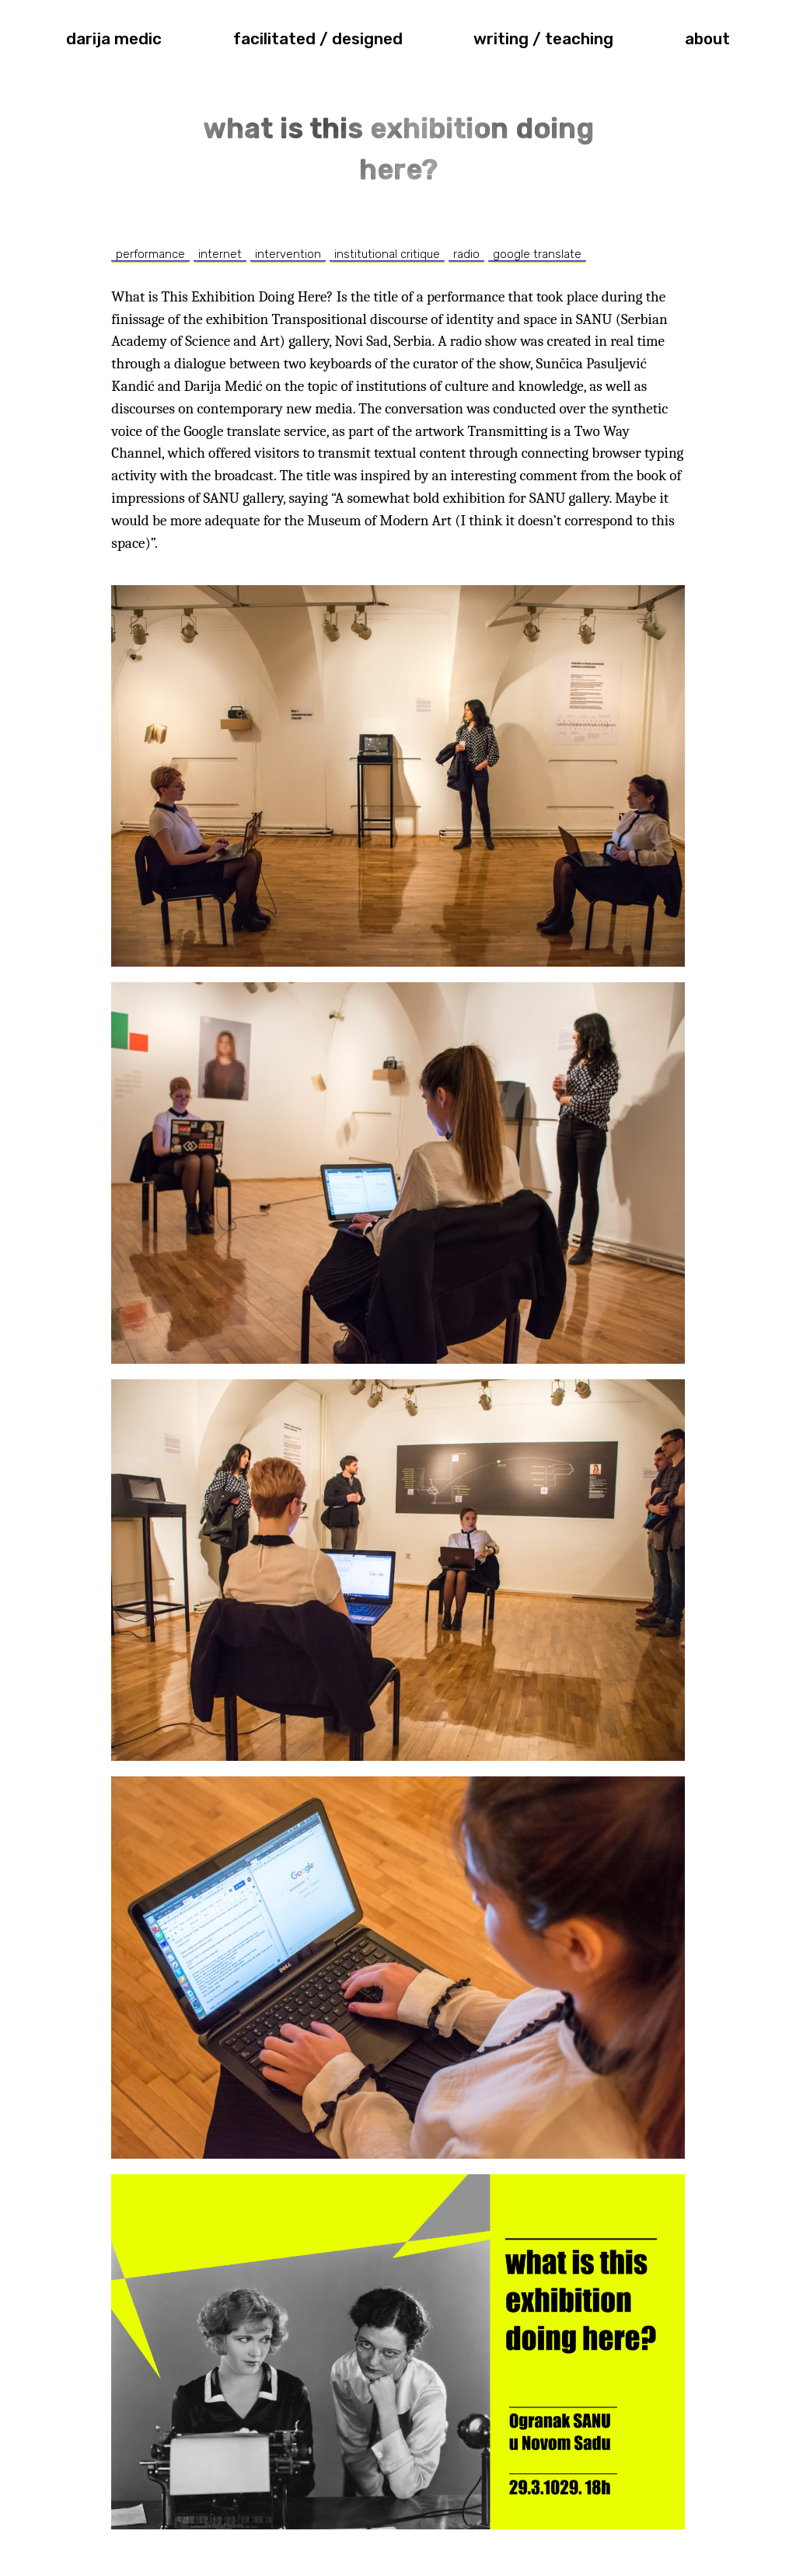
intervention (288, 254)
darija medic (114, 39)
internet (220, 254)
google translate (537, 254)
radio (466, 254)
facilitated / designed (318, 39)
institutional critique (387, 254)
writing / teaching (543, 39)
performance (150, 254)
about (707, 39)
